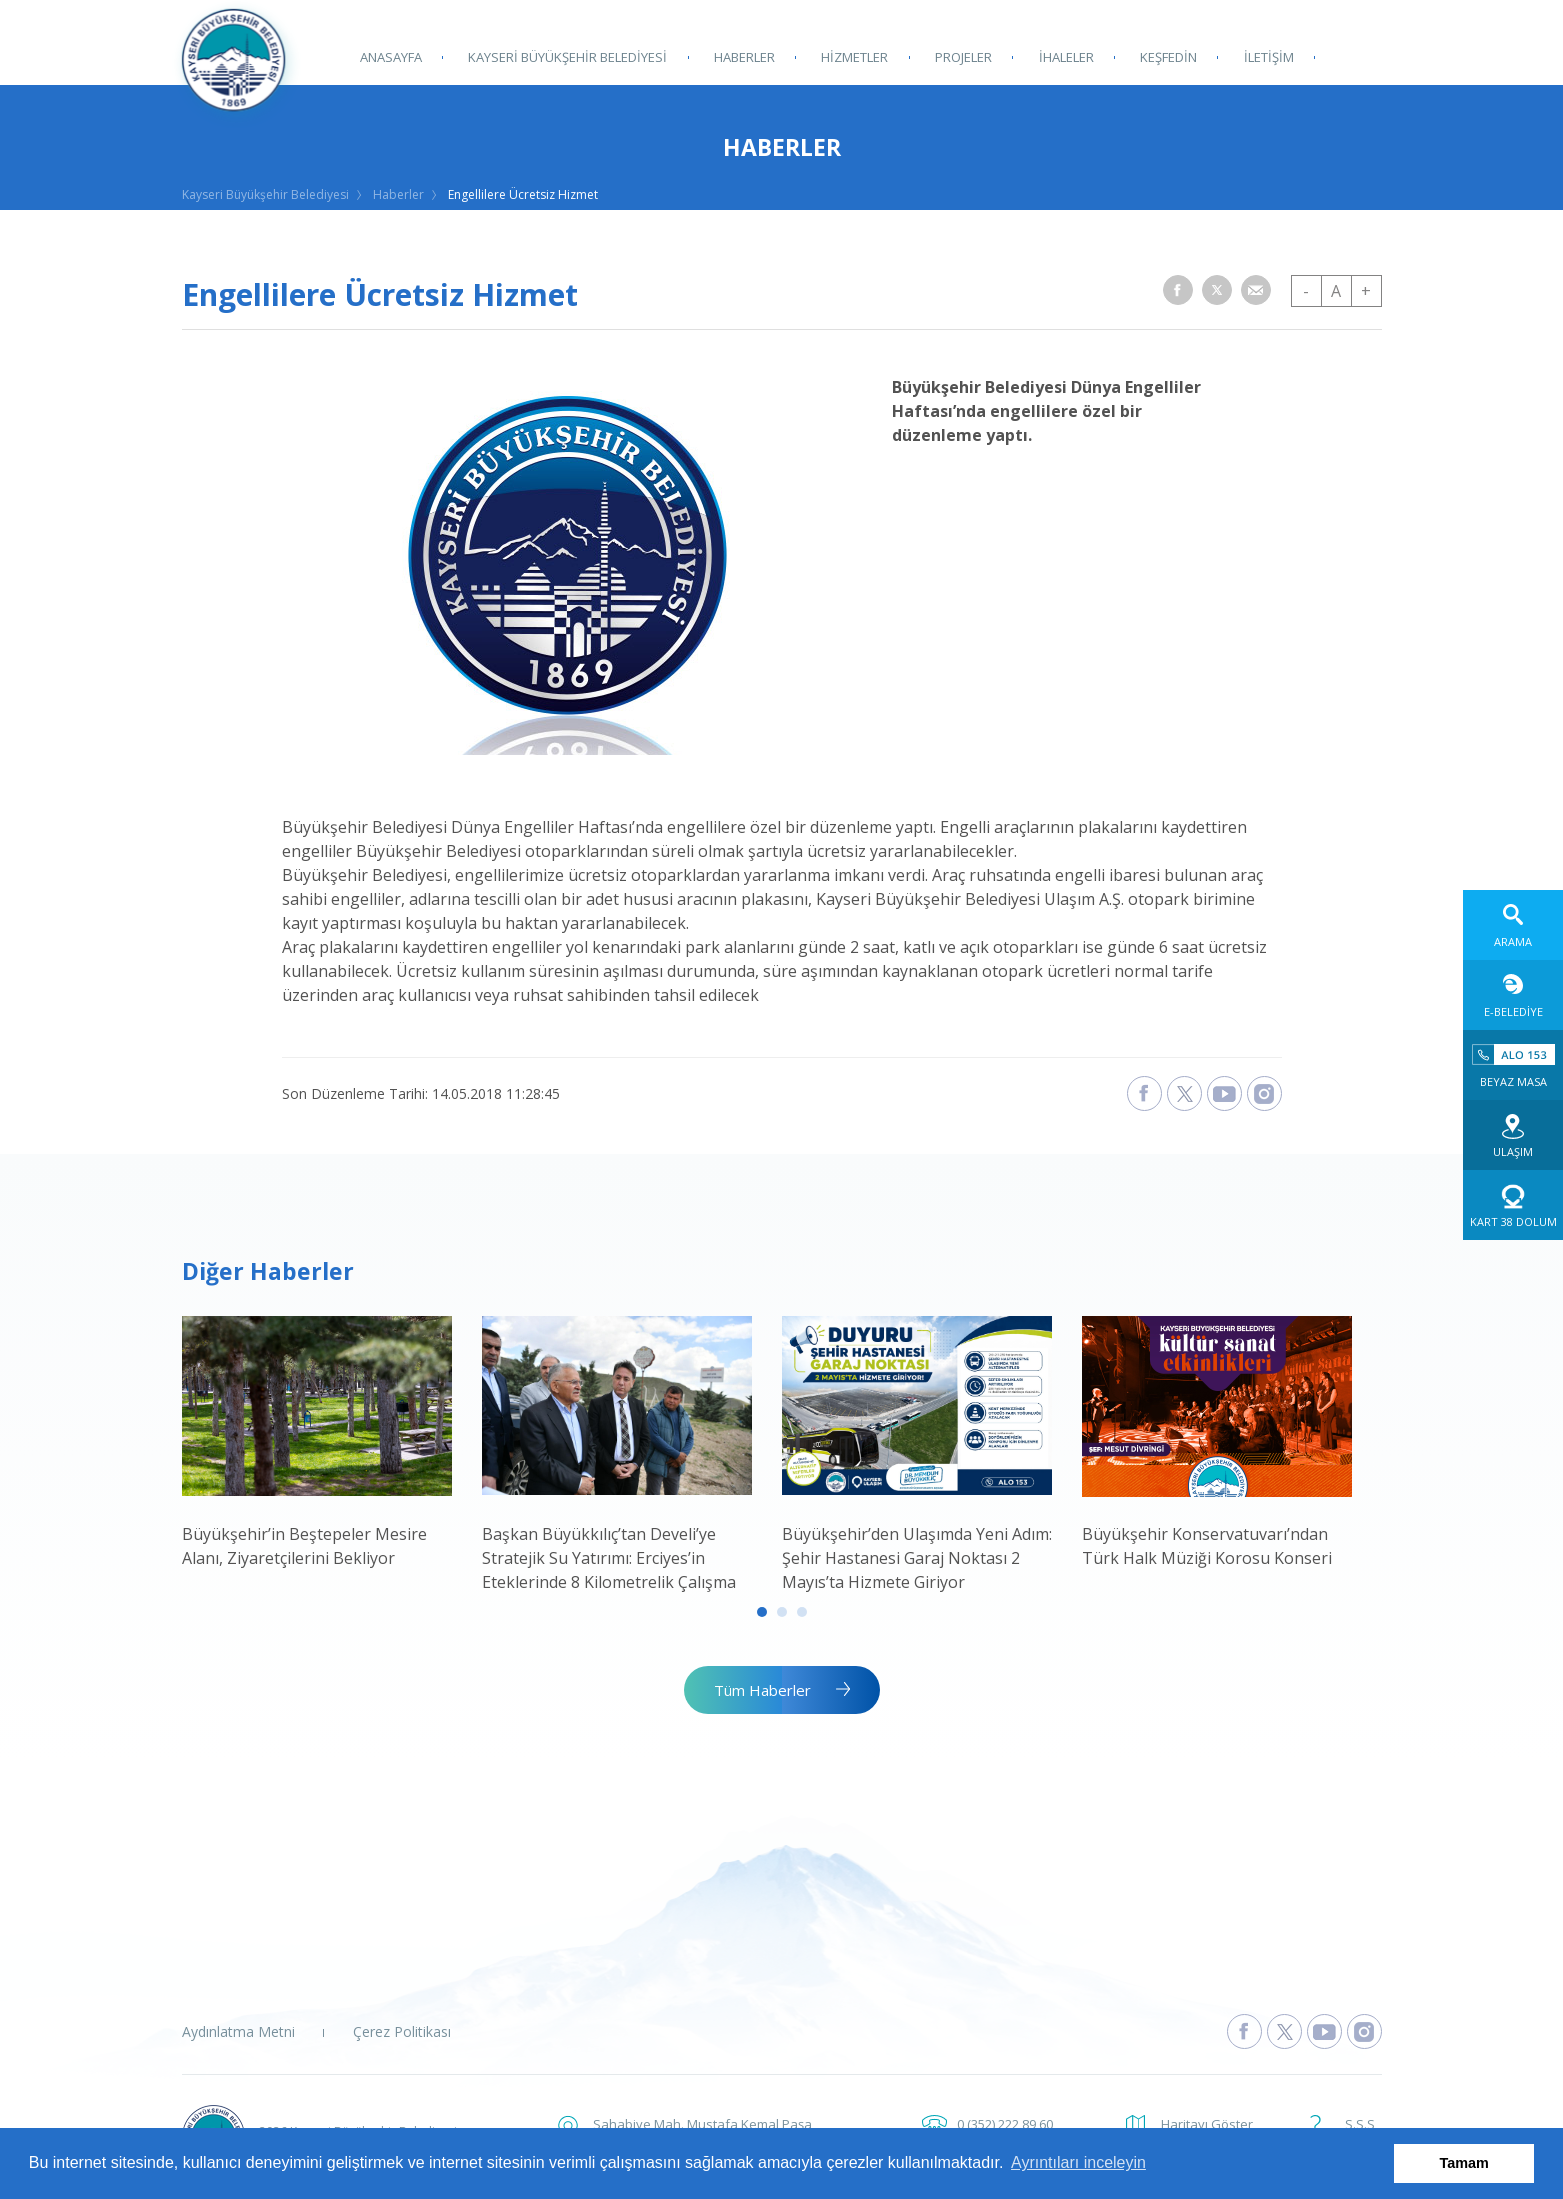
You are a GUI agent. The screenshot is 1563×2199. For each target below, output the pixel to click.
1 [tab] (762, 1612)
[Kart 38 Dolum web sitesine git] (1513, 1205)
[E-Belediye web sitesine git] (1513, 995)
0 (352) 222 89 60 (1005, 2124)
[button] (1178, 290)
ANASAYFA (391, 57)
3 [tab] (802, 1612)
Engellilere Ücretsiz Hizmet (523, 194)
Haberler (398, 194)
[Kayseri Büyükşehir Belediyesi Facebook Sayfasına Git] (1244, 2031)
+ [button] (1366, 291)
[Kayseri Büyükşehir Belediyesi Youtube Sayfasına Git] (1324, 2031)
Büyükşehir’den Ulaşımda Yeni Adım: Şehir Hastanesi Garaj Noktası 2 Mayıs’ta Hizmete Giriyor (917, 1558)
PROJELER (961, 57)
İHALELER (1063, 57)
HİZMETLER (853, 57)
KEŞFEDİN (1165, 57)
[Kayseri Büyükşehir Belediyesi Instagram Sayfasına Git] (1364, 2031)
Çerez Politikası (402, 2031)
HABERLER (743, 57)
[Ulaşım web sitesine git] (1513, 1135)
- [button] (1306, 291)
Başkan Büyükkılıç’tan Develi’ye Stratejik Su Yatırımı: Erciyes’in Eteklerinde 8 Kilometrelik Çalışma (609, 1558)
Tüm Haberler (762, 1690)
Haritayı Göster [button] (1207, 2124)
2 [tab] (782, 1612)
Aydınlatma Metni (238, 2031)
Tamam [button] (1464, 2163)
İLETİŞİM (1265, 57)
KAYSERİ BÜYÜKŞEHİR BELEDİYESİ (567, 57)
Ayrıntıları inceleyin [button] (1078, 2162)
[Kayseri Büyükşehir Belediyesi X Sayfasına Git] (1284, 2031)
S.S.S (1360, 2124)
